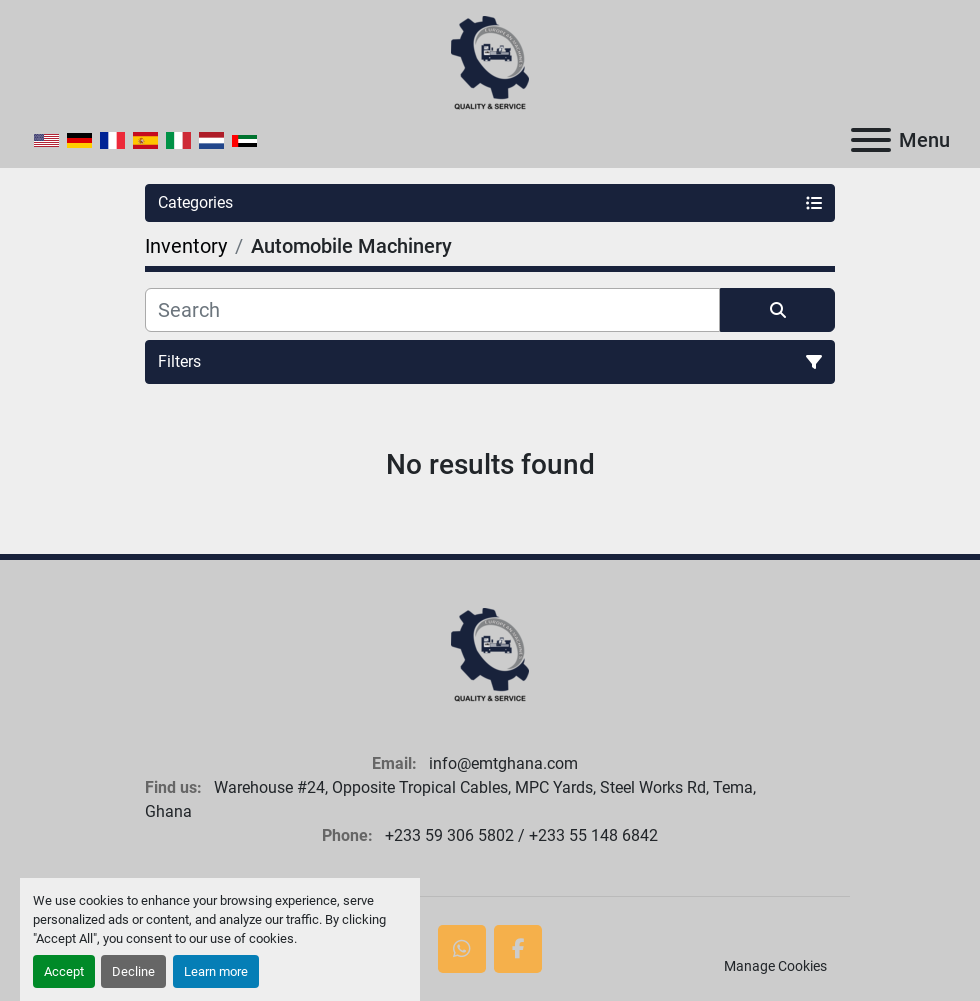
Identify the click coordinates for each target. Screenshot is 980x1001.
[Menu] (871, 140)
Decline (133, 971)
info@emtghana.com (501, 763)
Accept (64, 971)
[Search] (432, 310)
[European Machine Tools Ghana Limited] (490, 654)
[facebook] (518, 949)
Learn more (216, 971)
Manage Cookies (775, 966)
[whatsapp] (462, 949)
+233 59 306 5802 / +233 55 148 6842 (519, 835)
